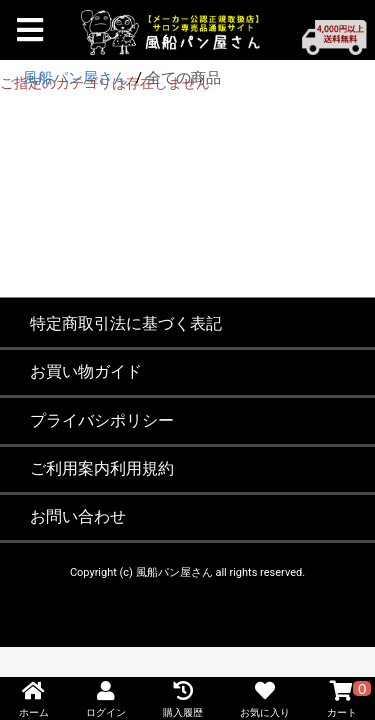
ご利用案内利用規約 (102, 468)
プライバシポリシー (102, 420)
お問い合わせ (78, 516)
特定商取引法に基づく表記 (126, 323)
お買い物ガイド (86, 371)
